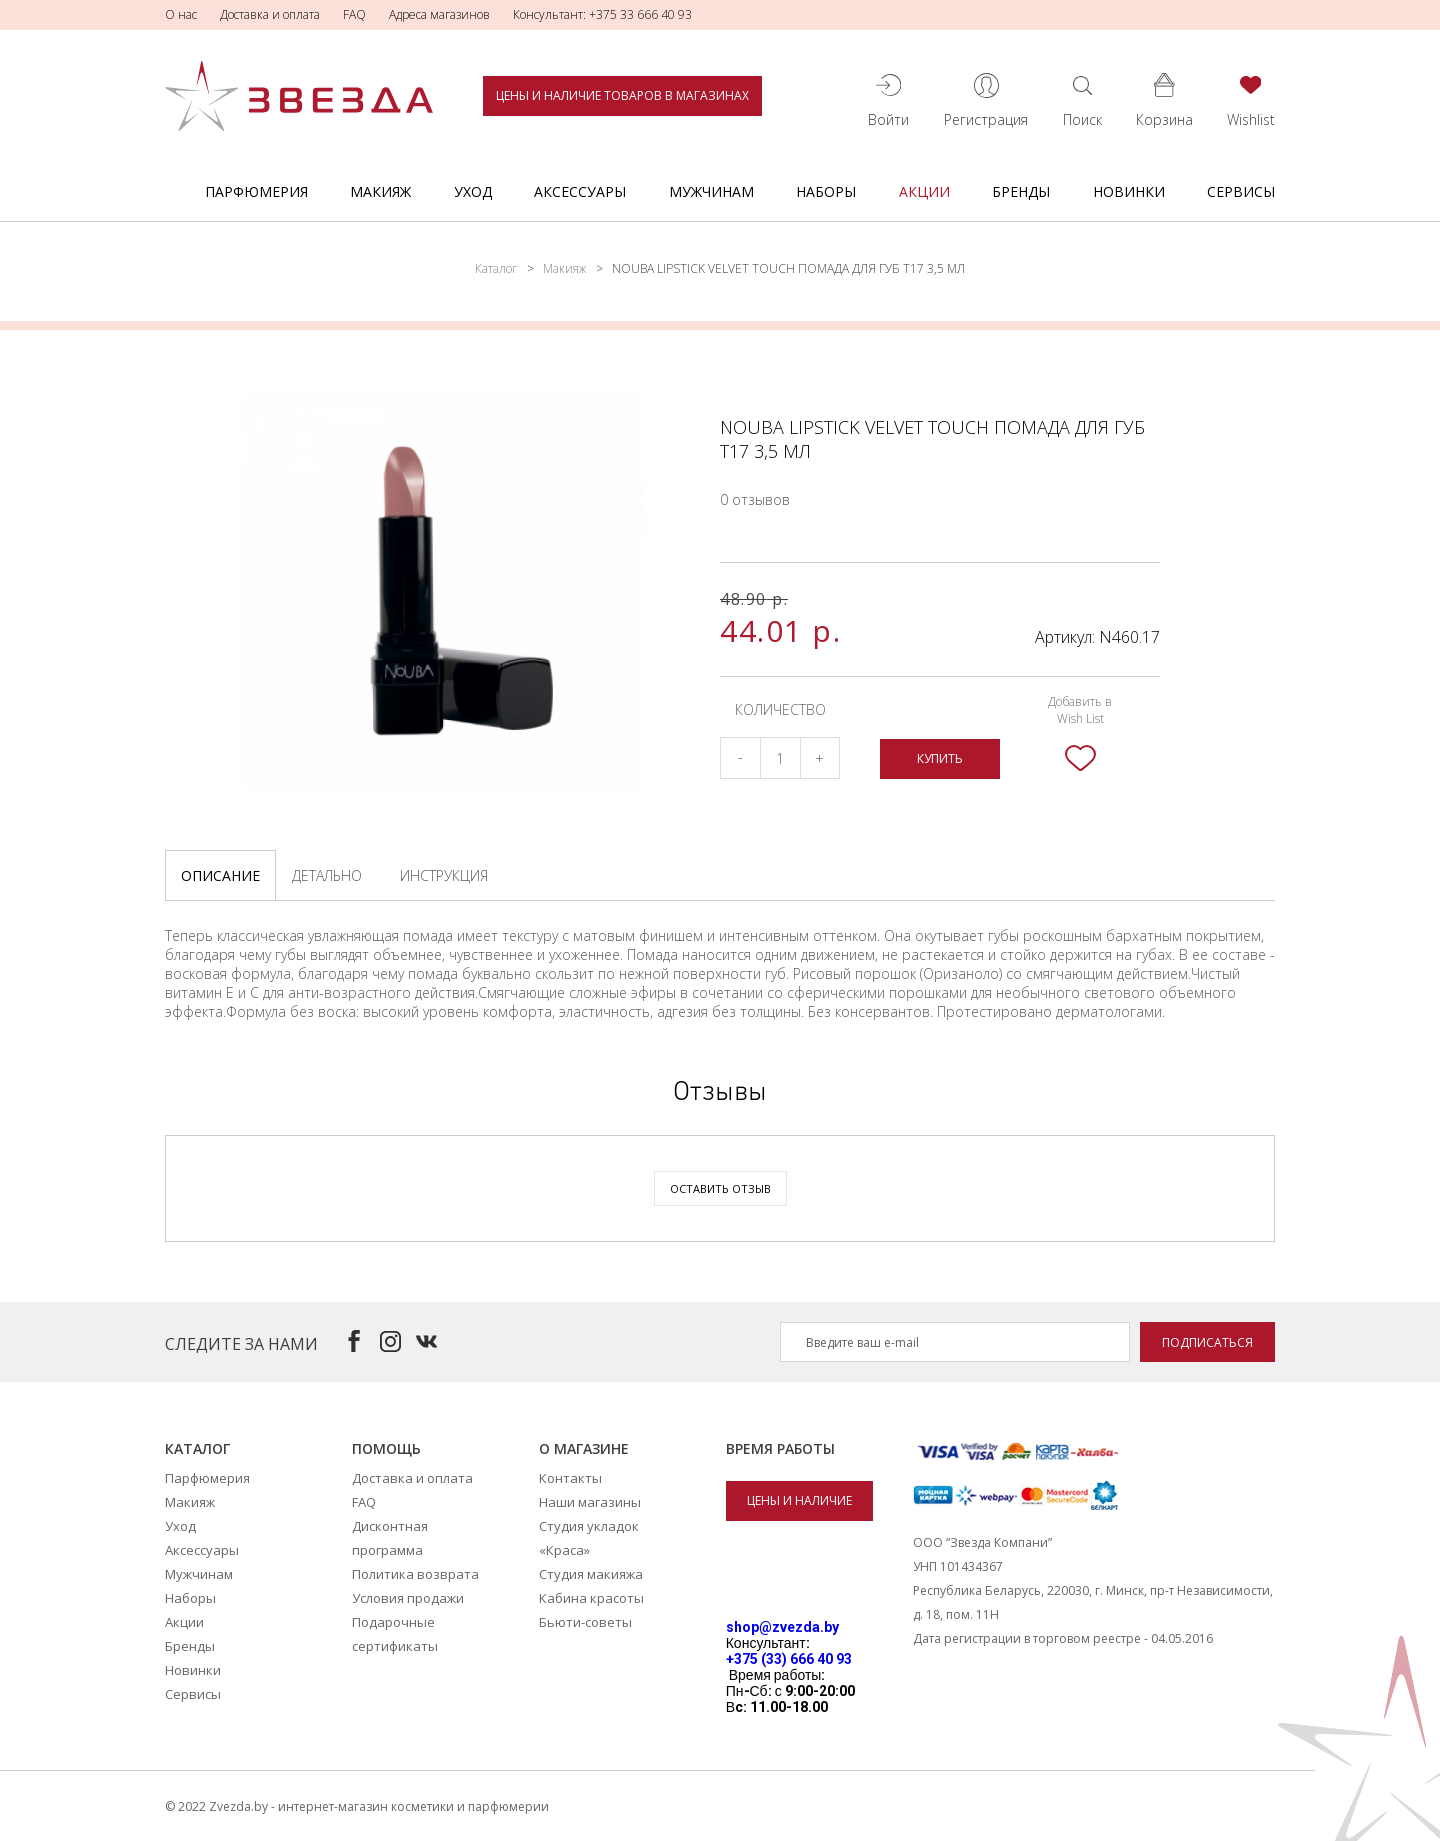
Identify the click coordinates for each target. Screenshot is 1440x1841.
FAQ (354, 14)
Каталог (496, 268)
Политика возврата (415, 1574)
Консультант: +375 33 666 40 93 (602, 14)
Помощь (386, 1448)
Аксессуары (580, 191)
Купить (940, 758)
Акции (924, 191)
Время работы (780, 1448)
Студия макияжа (591, 1574)
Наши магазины (590, 1502)
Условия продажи (408, 1598)
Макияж (380, 191)
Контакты (570, 1478)
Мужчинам (711, 191)
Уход (473, 191)
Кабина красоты (591, 1598)
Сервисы (1241, 191)
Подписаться (1207, 1342)
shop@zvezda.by (782, 1627)
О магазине (584, 1448)
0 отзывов (755, 499)
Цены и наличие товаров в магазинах (622, 95)
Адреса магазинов (439, 14)
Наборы (826, 191)
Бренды (1021, 191)
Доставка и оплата (270, 14)
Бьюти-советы (585, 1622)
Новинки (1129, 191)
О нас (181, 14)
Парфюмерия (256, 191)
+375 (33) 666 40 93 (789, 1659)
